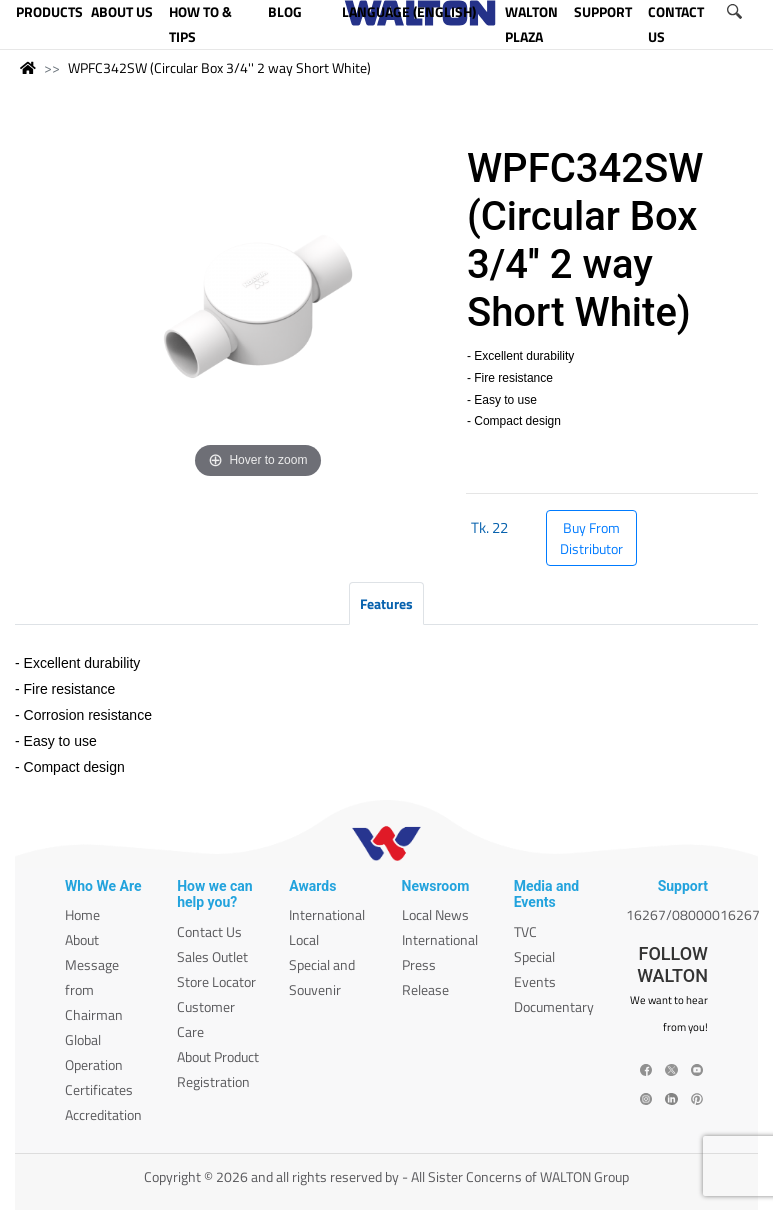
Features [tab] (386, 603)
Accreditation (103, 1114)
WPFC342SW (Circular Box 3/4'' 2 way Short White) (219, 67)
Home (82, 914)
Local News (435, 914)
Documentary (554, 1006)
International (327, 914)
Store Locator (216, 981)
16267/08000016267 (693, 914)
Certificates (99, 1089)
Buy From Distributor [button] (591, 538)
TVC (525, 931)
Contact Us (209, 931)
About (82, 939)
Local (304, 939)
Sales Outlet (212, 956)
